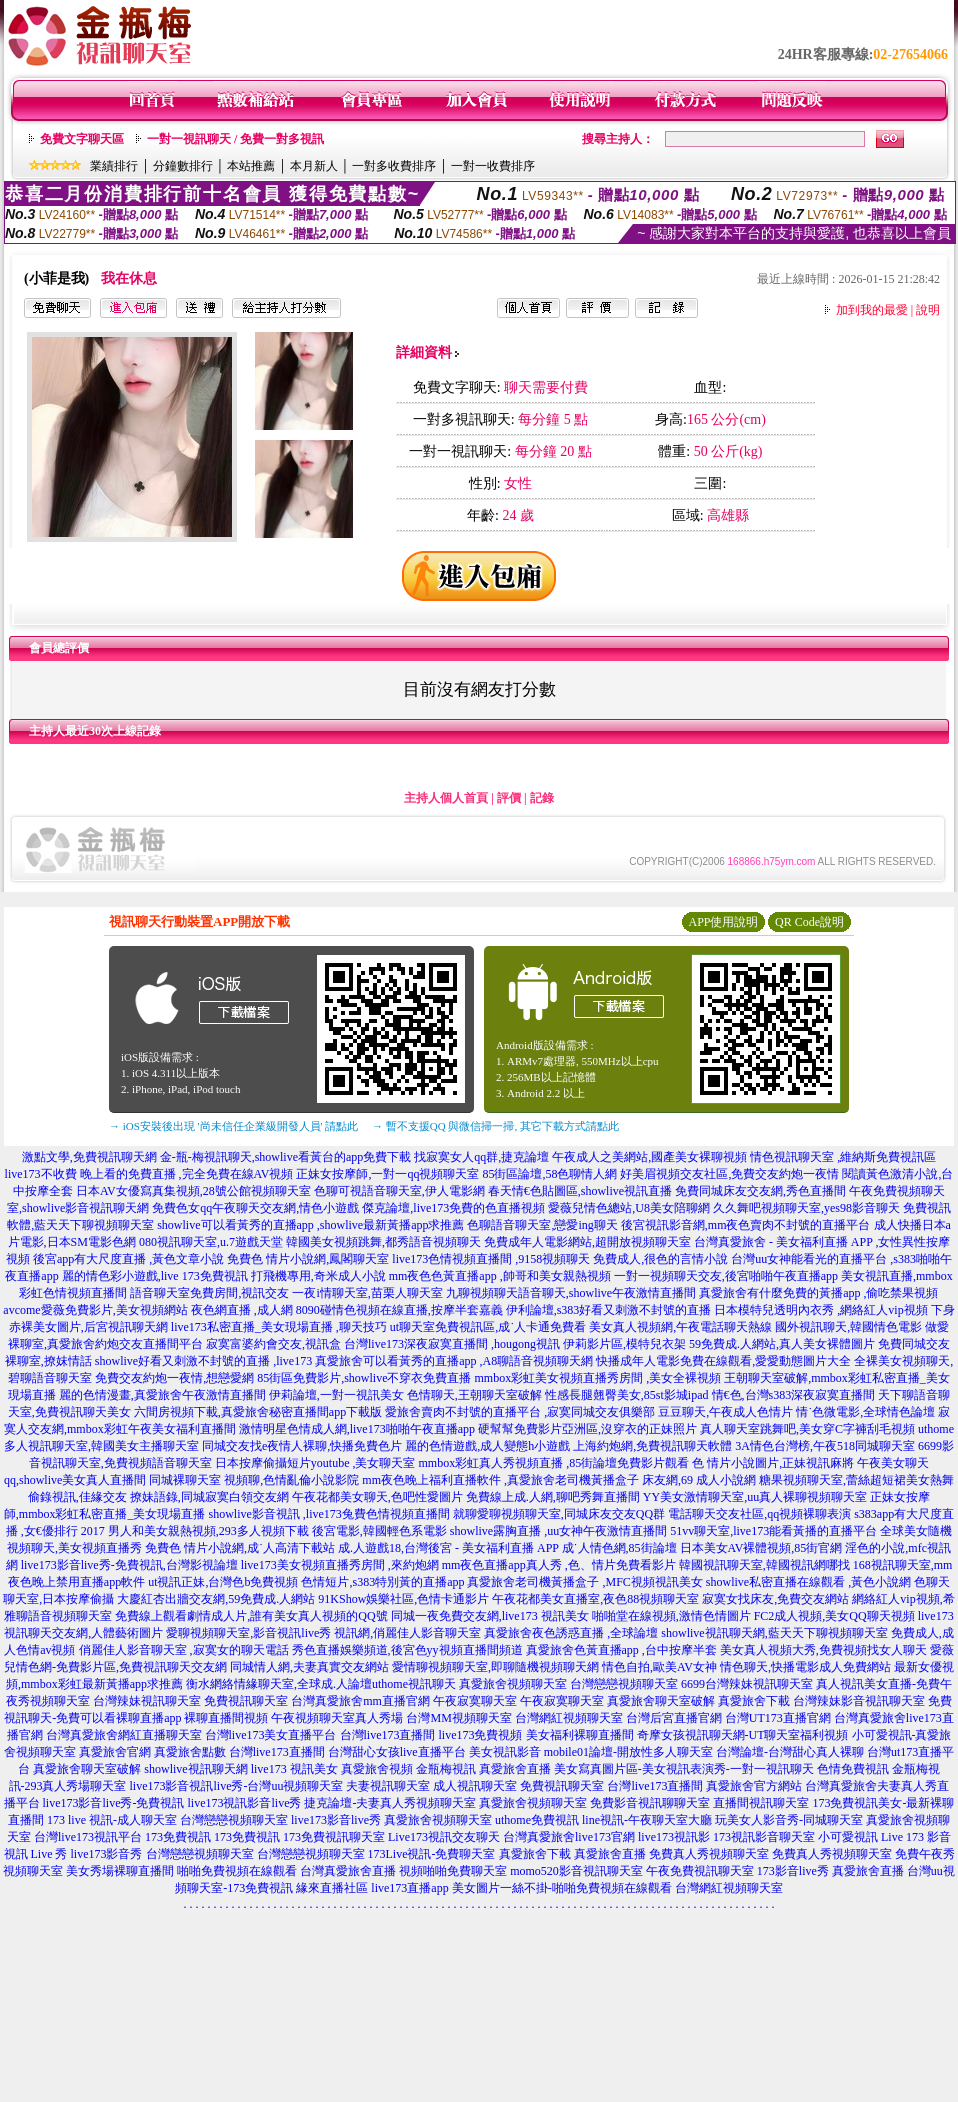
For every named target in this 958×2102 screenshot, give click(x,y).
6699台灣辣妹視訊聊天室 (747, 1684)
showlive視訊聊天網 (195, 1769)
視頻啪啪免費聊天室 (453, 1871)
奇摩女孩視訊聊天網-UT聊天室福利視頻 (743, 1735)
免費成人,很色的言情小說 (660, 1259)
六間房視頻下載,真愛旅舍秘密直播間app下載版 (258, 1412)
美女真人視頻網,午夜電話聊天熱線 (680, 1327)
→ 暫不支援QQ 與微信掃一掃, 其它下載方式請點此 (495, 1126)
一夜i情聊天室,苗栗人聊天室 (367, 1293)
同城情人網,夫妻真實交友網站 (309, 1667)
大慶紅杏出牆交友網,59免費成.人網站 (216, 1599)
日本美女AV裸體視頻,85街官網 (761, 1548)
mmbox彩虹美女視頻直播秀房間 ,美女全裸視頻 (598, 1378)
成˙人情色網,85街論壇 (619, 1548)
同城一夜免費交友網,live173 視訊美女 (490, 1616)
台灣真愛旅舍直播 (348, 1871)
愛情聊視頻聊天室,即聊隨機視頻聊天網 (495, 1667)
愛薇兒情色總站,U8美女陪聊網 (629, 1208)
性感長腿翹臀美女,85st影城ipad (627, 1395)
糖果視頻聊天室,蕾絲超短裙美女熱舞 (856, 1480)
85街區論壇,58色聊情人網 (549, 1174)
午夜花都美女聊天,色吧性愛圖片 (377, 1497)
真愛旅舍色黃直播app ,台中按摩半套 (621, 1650)
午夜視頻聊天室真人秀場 (337, 1718)
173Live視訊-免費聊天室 (432, 1854)
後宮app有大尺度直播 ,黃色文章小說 (128, 1259)
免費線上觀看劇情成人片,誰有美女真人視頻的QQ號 (251, 1616)
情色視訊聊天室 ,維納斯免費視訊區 (843, 1157)
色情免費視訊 (853, 1769)
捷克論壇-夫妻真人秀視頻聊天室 (390, 1803)
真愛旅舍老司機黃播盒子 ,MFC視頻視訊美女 (584, 1582)
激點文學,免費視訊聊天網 (89, 1157)
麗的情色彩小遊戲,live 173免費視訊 (155, 1276)
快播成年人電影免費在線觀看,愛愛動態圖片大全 (723, 1361)
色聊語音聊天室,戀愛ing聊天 (542, 1225)
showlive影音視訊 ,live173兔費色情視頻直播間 (329, 1514)
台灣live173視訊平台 (88, 1837)
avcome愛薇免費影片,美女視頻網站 (95, 1310)
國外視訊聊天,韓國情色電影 (848, 1327)
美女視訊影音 (505, 1752)
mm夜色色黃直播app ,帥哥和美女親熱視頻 (500, 1276)
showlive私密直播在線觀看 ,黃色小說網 (808, 1582)
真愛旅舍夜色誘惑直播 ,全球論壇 (571, 1633)
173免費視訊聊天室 (334, 1837)
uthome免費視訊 (537, 1820)
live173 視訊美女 (294, 1769)
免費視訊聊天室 (246, 1701)
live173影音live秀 (336, 1820)
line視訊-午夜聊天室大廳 (647, 1820)
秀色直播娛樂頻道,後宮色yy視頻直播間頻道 (407, 1650)
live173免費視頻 (481, 1735)
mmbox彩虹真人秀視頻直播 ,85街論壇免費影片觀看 (554, 1463)
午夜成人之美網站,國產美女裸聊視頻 (649, 1157)
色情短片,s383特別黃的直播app (382, 1582)
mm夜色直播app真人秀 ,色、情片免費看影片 (559, 1565)
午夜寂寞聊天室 (475, 1701)
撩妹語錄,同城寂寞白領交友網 (209, 1497)
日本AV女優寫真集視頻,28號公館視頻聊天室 (193, 1191)
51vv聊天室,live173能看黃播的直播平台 (773, 1531)
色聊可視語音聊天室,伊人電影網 (399, 1191)
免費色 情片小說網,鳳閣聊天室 (308, 1259)
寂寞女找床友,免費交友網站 (775, 1599)
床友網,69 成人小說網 (699, 1480)
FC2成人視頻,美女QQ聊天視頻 (834, 1616)
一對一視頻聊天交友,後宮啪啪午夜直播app (726, 1276)
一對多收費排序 (394, 166)
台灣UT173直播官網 (778, 1718)
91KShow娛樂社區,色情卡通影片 (403, 1599)
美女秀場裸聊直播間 (120, 1871)
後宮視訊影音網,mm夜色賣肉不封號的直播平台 (746, 1225)
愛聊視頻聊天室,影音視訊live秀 (248, 1633)
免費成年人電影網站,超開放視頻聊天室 (587, 1242)
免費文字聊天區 (82, 139)
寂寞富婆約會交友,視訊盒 (273, 1344)
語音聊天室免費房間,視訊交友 (209, 1293)
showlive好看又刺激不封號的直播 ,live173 (203, 1361)
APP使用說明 (723, 922)
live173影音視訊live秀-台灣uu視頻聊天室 (237, 1786)
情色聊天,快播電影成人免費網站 (805, 1667)
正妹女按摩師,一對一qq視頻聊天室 (387, 1174)
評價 (509, 798)
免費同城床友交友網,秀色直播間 (760, 1191)
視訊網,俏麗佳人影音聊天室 (407, 1633)
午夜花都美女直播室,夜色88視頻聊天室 (595, 1599)
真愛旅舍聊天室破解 (661, 1701)
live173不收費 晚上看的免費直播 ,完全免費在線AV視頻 (149, 1174)
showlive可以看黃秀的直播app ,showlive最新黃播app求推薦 (310, 1225)
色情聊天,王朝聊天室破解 (474, 1395)
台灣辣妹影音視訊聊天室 (859, 1701)
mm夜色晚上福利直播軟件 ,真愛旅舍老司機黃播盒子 (500, 1480)
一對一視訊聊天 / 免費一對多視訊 (235, 139)
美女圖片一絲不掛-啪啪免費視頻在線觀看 (562, 1888)
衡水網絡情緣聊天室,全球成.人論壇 (279, 1684)
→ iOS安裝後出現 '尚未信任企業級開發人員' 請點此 (233, 1126)
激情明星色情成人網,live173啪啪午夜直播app (357, 1429)
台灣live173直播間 (388, 1735)
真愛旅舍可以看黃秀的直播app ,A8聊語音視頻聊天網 (454, 1361)
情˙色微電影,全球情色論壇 (865, 1412)
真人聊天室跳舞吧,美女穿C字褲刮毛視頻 (807, 1429)
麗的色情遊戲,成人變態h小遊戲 (487, 1446)
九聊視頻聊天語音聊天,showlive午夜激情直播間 (571, 1293)
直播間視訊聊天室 (761, 1803)
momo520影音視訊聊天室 (576, 1871)
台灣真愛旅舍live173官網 (569, 1837)
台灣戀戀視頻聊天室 (624, 1684)
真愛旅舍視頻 (377, 1769)
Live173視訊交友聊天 (444, 1837)
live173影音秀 (107, 1854)
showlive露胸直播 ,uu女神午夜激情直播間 (558, 1531)
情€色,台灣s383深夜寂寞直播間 (794, 1395)
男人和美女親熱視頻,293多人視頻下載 (208, 1531)
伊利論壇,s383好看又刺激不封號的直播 (609, 1310)
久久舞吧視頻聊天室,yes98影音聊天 (806, 1208)
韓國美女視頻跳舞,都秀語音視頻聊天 (383, 1242)
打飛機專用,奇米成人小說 (318, 1276)
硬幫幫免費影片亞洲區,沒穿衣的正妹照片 (587, 1429)
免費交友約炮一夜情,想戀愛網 (174, 1378)
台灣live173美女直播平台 (271, 1735)
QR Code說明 (809, 922)
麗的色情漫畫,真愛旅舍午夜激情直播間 (162, 1395)
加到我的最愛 (872, 310)
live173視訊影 (674, 1837)
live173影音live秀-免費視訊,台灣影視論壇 (129, 1565)
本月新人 (314, 166)
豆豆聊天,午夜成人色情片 (725, 1412)
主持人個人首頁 (446, 798)
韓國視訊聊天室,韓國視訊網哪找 (764, 1565)
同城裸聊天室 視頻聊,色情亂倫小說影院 (254, 1480)
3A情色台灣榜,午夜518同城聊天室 (825, 1446)
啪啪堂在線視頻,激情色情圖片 (671, 1616)
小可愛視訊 (848, 1837)
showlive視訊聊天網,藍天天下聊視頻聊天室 (774, 1633)
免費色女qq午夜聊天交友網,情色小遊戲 (255, 1208)
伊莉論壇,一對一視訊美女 (336, 1395)
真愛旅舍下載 (754, 1701)
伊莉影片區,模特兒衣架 (624, 1344)
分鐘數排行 (183, 166)
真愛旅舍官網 (115, 1752)
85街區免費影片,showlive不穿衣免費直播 (364, 1378)
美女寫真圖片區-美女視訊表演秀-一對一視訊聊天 (684, 1769)
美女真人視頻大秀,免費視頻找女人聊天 (823, 1650)
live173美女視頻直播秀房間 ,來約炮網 (340, 1565)
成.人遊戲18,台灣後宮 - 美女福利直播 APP (448, 1548)
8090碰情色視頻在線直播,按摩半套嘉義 (399, 1310)
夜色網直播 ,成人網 (242, 1310)
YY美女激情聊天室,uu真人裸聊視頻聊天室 (755, 1497)
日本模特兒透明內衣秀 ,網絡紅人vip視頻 (820, 1310)
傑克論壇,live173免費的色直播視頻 (453, 1208)
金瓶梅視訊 (446, 1769)
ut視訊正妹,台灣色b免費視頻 (223, 1582)
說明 (928, 310)
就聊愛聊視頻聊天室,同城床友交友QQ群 (559, 1514)
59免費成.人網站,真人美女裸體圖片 (782, 1344)
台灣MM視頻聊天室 (458, 1718)
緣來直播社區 (332, 1888)
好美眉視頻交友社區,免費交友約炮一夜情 (729, 1174)
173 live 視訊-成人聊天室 (112, 1820)
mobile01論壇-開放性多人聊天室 (628, 1752)
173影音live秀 (793, 1871)
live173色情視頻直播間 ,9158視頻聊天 (491, 1259)
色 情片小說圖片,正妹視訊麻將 (773, 1463)
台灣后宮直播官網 (674, 1718)
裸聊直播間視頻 (226, 1718)
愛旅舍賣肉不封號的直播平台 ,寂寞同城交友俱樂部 (520, 1412)
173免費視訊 (178, 1837)
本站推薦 (251, 166)
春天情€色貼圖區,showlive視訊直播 (580, 1191)
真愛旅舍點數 (190, 1752)
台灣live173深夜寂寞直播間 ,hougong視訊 (452, 1344)
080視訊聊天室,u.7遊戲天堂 (211, 1242)
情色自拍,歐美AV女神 (659, 1667)
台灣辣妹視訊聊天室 (147, 1701)
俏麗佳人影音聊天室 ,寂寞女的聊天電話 (184, 1650)
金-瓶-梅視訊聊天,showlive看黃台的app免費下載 (286, 1157)
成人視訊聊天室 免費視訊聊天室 (518, 1786)
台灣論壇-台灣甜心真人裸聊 (790, 1752)
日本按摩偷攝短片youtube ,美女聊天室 (315, 1463)
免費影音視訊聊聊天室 (650, 1803)
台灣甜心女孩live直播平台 (397, 1752)
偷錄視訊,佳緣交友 (77, 1497)
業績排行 (114, 166)
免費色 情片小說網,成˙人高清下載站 (240, 1548)
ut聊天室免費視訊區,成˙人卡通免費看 (488, 1327)
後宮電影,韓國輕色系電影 (379, 1531)
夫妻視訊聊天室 (388, 1786)
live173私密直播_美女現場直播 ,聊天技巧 (279, 1327)
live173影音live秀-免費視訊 (114, 1803)
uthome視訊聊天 (414, 1684)
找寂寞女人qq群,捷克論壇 (481, 1157)
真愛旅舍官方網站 (754, 1786)
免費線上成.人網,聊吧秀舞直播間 (553, 1497)
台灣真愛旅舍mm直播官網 (360, 1701)
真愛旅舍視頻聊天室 (513, 1684)
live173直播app (409, 1888)
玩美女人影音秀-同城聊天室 (789, 1820)
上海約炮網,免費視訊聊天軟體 (652, 1446)
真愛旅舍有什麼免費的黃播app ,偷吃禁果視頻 (818, 1293)
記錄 (542, 798)
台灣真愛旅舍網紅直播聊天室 (124, 1735)
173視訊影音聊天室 (764, 1837)
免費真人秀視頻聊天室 (709, 1854)
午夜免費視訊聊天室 (700, 1871)
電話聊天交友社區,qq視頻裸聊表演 (759, 1514)
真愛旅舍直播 (515, 1769)
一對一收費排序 (493, 166)
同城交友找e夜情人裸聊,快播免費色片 (302, 1446)
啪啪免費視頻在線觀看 (237, 1871)
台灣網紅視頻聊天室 (569, 1718)
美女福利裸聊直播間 (580, 1735)
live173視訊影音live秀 (244, 1803)
